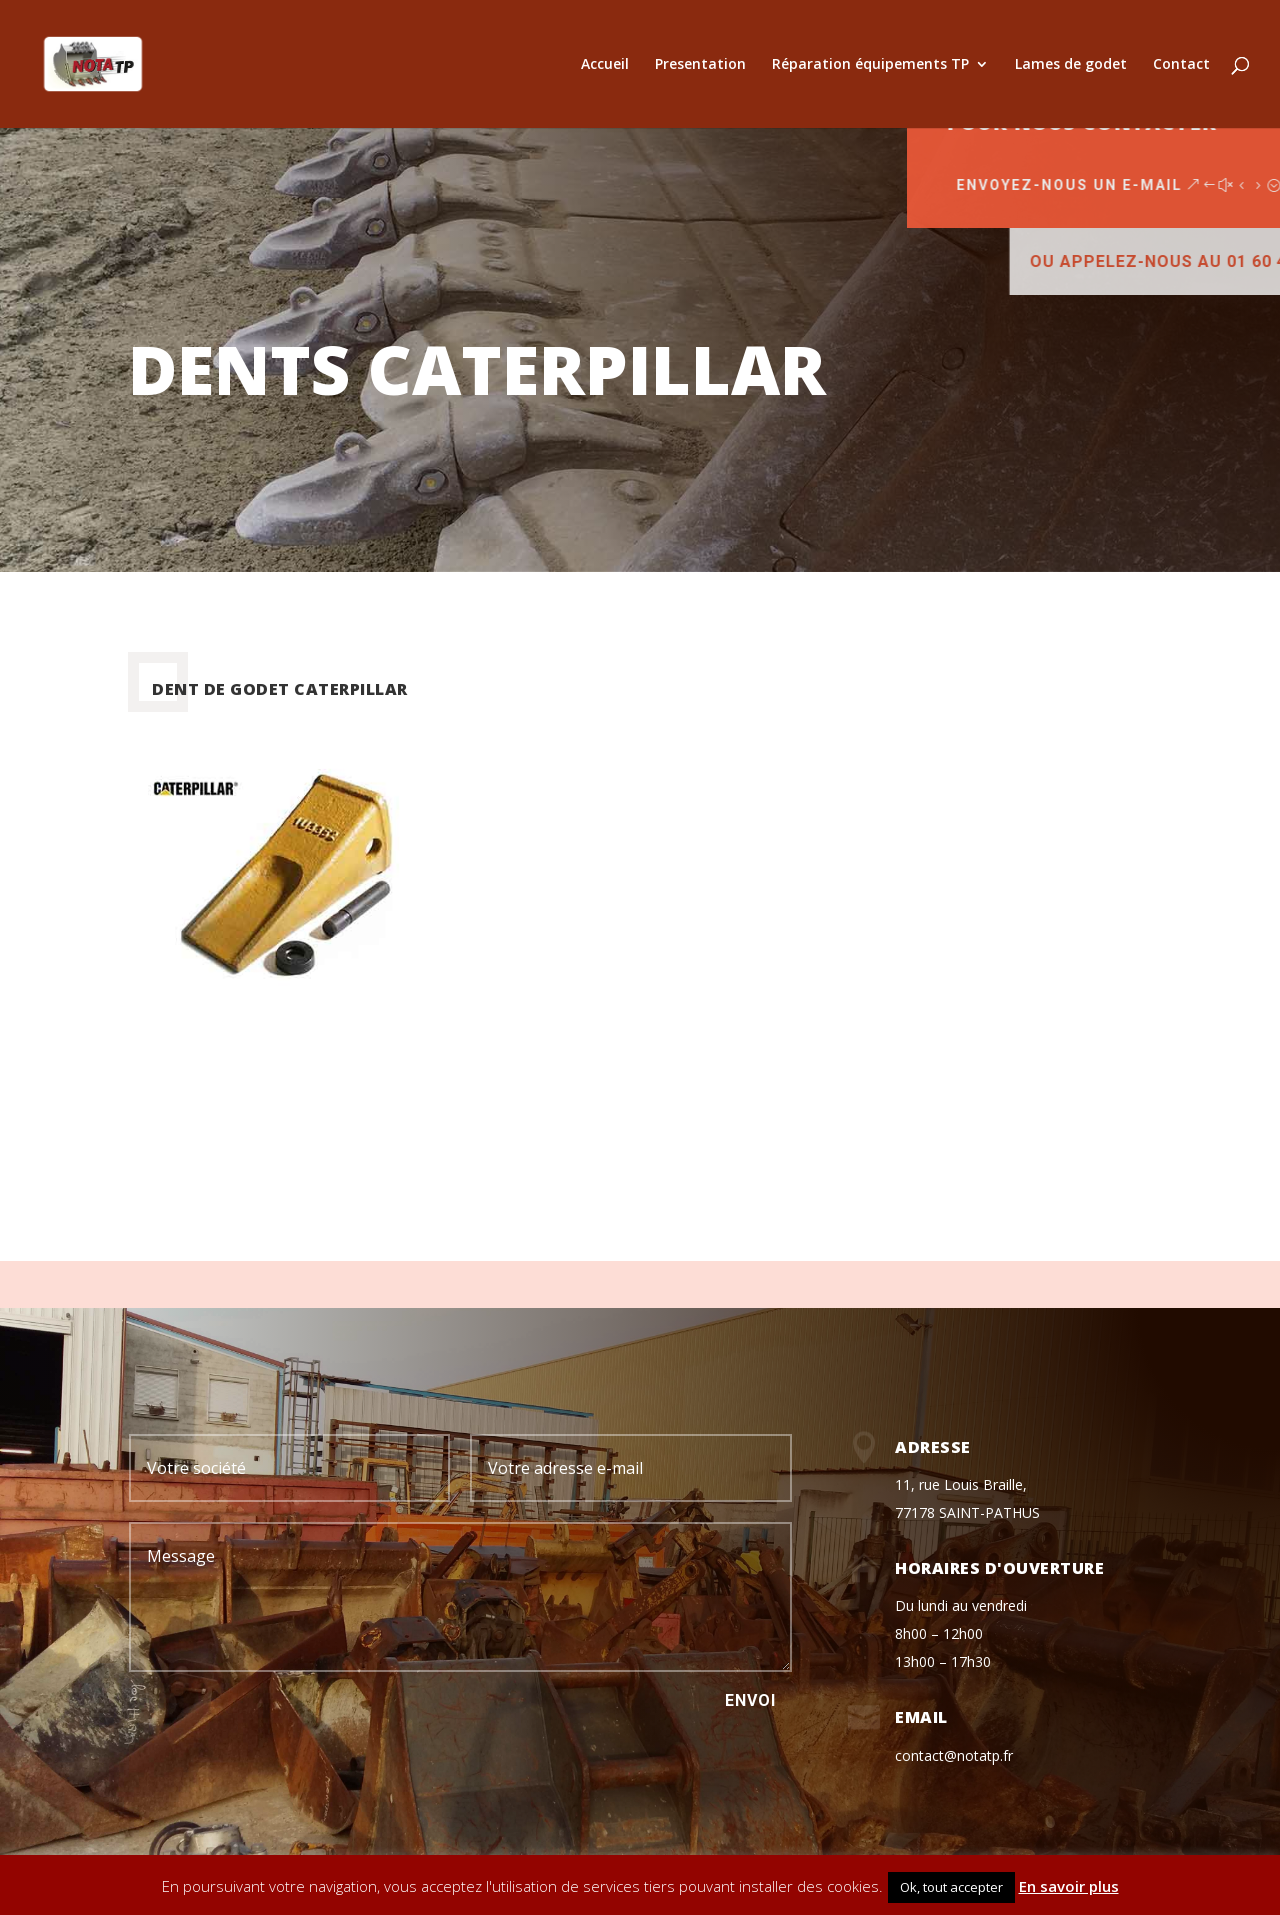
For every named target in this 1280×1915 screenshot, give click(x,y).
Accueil (605, 65)
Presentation (700, 65)
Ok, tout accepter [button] (951, 1887)
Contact (1181, 65)
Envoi (750, 1700)
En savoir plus (1069, 1886)
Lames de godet (1071, 65)
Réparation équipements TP (870, 65)
